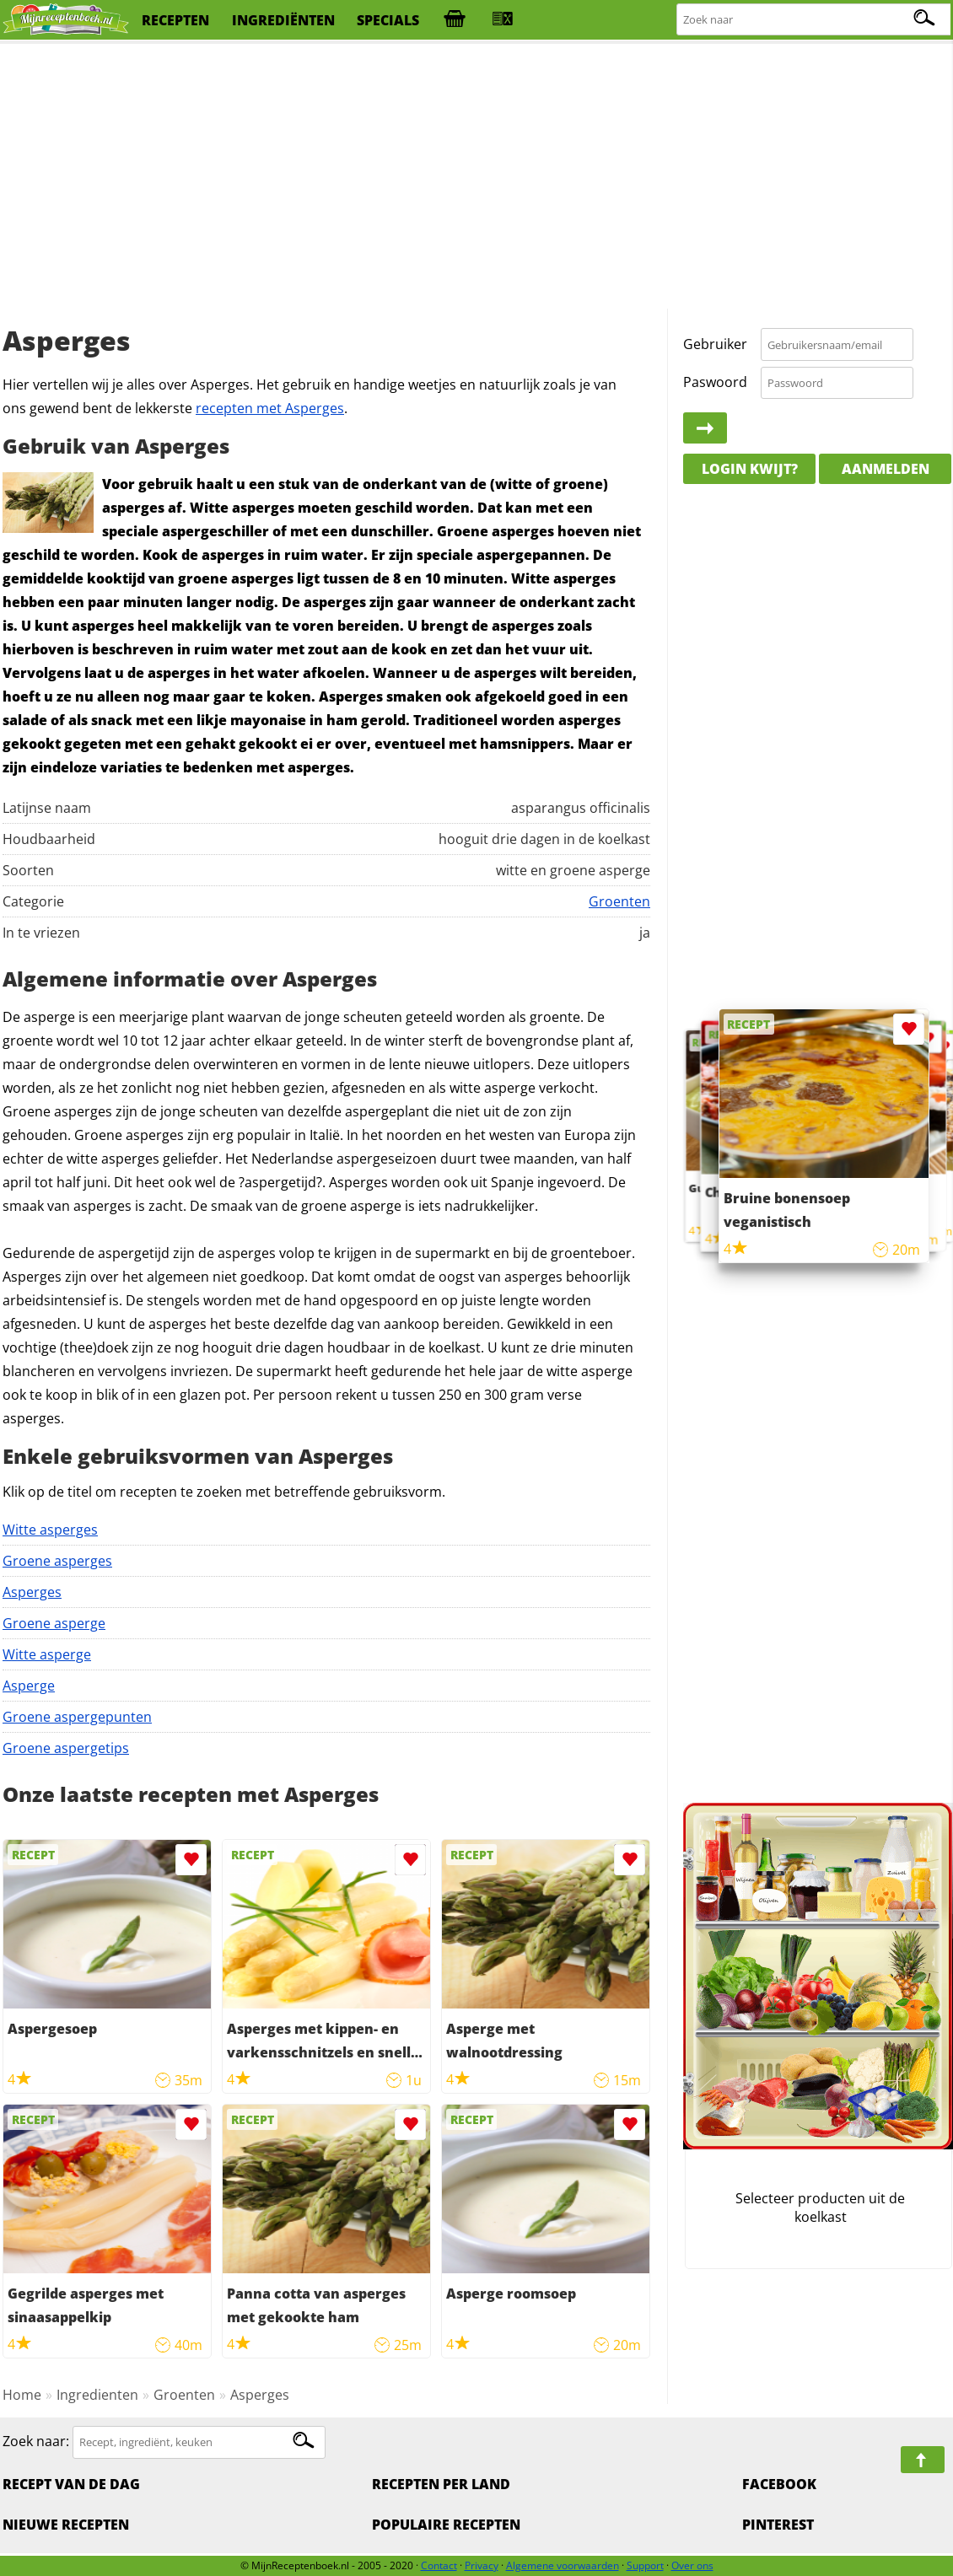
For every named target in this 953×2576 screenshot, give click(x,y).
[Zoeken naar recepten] (814, 19)
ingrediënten (283, 20)
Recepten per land (441, 2484)
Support (645, 2565)
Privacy (481, 2565)
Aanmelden (885, 469)
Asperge (29, 1685)
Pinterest (778, 2524)
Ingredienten (97, 2394)
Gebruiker (715, 344)
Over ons (692, 2565)
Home (22, 2394)
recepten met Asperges (270, 408)
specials (388, 20)
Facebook (779, 2484)
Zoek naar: (36, 2441)
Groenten (619, 901)
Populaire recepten (446, 2524)
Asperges (32, 1592)
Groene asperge (54, 1623)
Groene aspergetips (66, 1748)
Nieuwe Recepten (66, 2524)
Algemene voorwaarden (562, 2565)
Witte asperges (50, 1529)
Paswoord (715, 382)
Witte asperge (47, 1654)
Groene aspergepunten (77, 1716)
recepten (175, 20)
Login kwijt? (750, 469)
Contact (439, 2565)
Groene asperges (57, 1561)
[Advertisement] (476, 177)
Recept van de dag (71, 2484)
